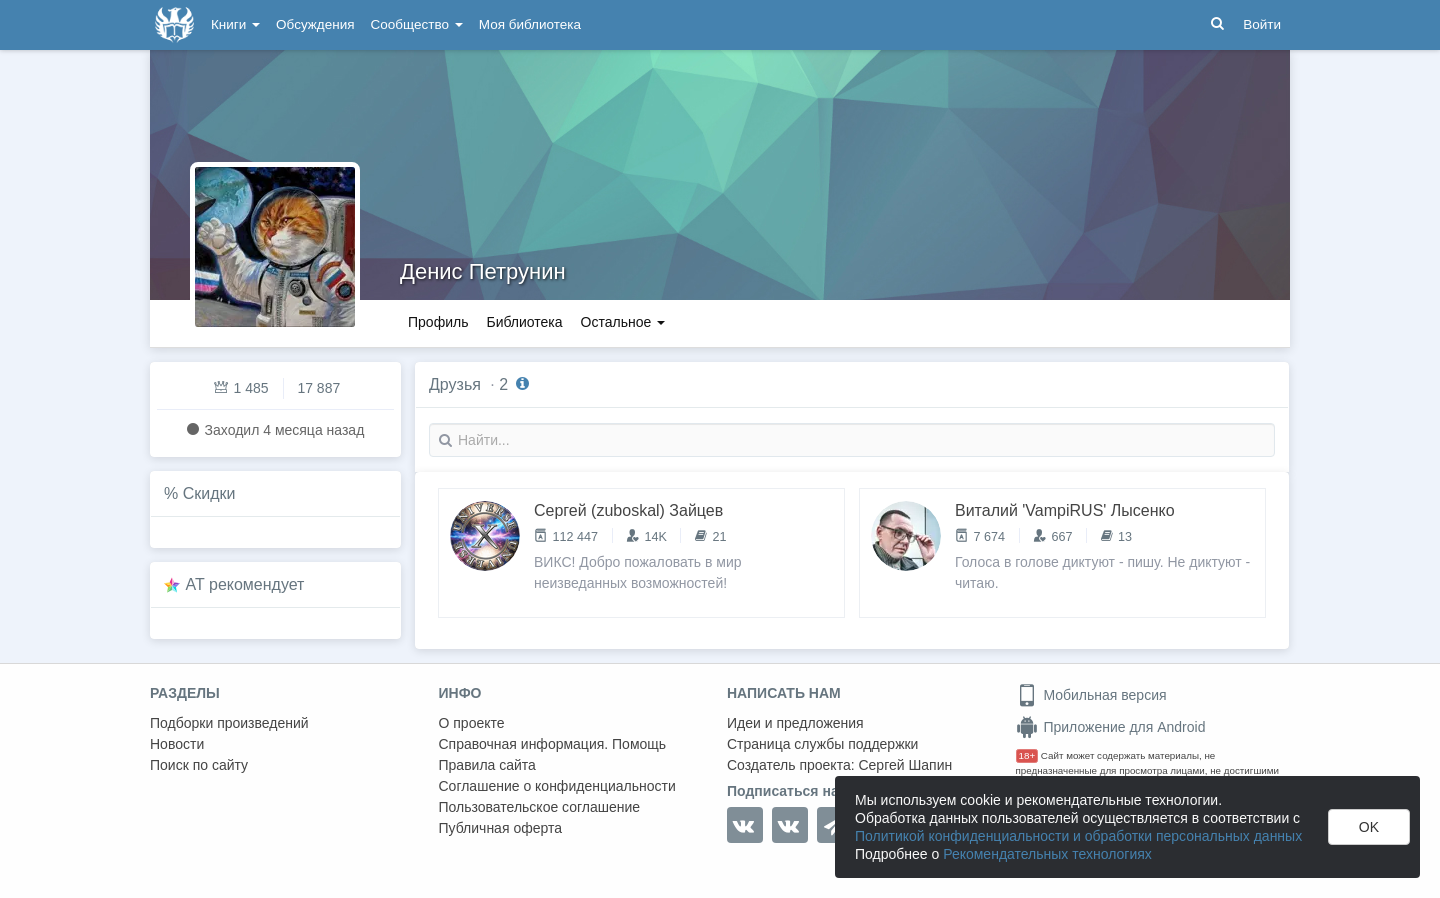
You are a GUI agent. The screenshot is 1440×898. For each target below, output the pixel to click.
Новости (177, 744)
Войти (1262, 24)
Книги (235, 24)
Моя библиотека (530, 24)
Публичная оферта (501, 828)
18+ (1027, 755)
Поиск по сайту (199, 765)
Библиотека (524, 322)
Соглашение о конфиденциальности (557, 786)
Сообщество (417, 24)
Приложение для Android (1111, 727)
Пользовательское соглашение (540, 807)
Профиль (438, 322)
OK (1369, 827)
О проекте (472, 723)
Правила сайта (487, 765)
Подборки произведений (229, 723)
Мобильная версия (1091, 695)
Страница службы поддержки (822, 744)
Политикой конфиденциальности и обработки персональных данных (1078, 836)
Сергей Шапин (905, 765)
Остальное (623, 322)
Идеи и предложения (795, 723)
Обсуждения (315, 24)
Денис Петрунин (483, 271)
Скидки (209, 493)
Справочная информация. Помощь (553, 744)
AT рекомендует (245, 584)
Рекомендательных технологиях (1047, 854)
